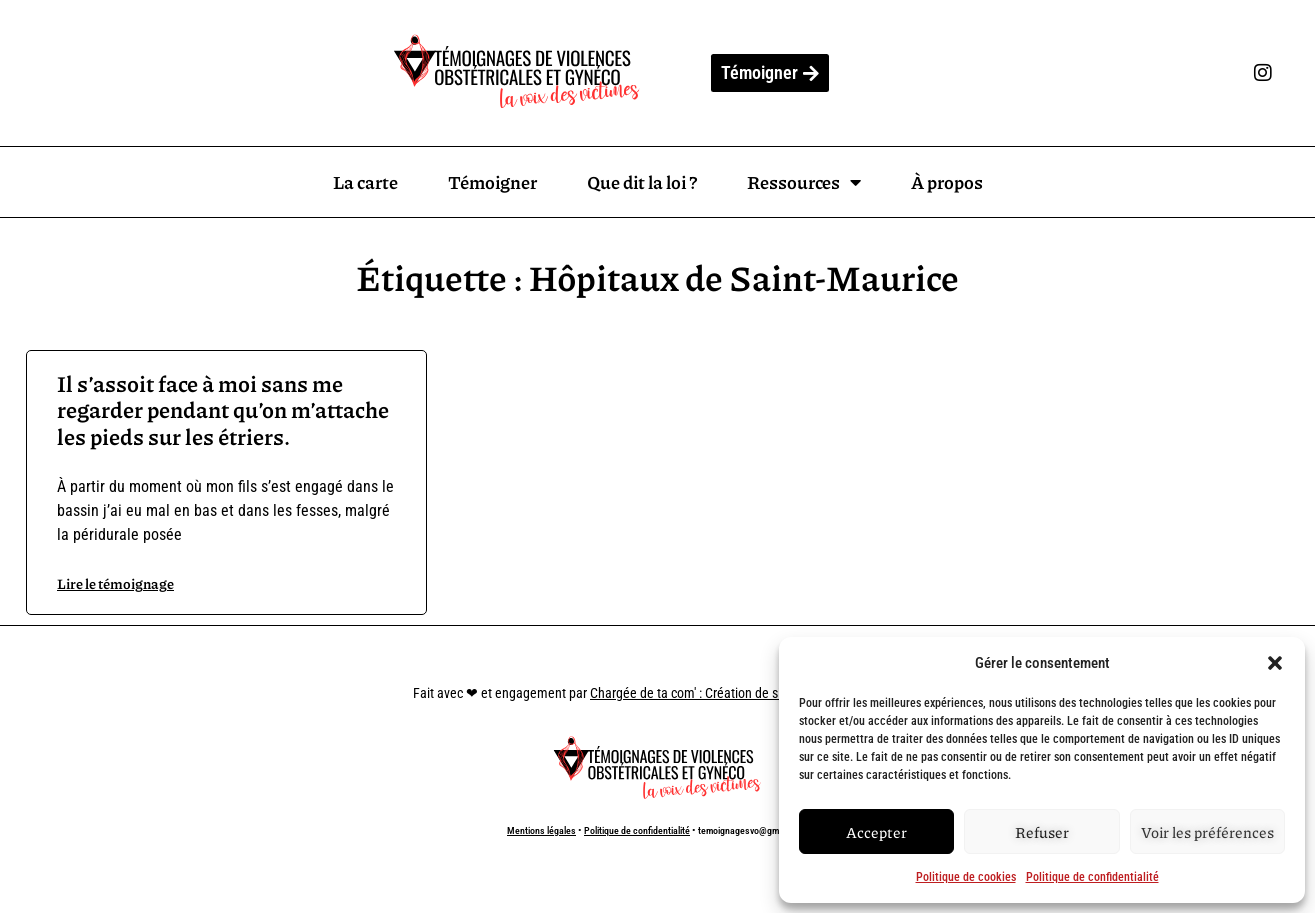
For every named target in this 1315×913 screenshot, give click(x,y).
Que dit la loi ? (642, 182)
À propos (947, 182)
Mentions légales (541, 830)
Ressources (804, 182)
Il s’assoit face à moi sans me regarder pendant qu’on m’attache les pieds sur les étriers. (223, 410)
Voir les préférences (1207, 832)
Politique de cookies (966, 877)
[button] (1275, 663)
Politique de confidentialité (1092, 877)
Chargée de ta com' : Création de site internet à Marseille (746, 693)
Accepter (876, 832)
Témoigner (492, 182)
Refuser (1042, 832)
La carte (365, 182)
